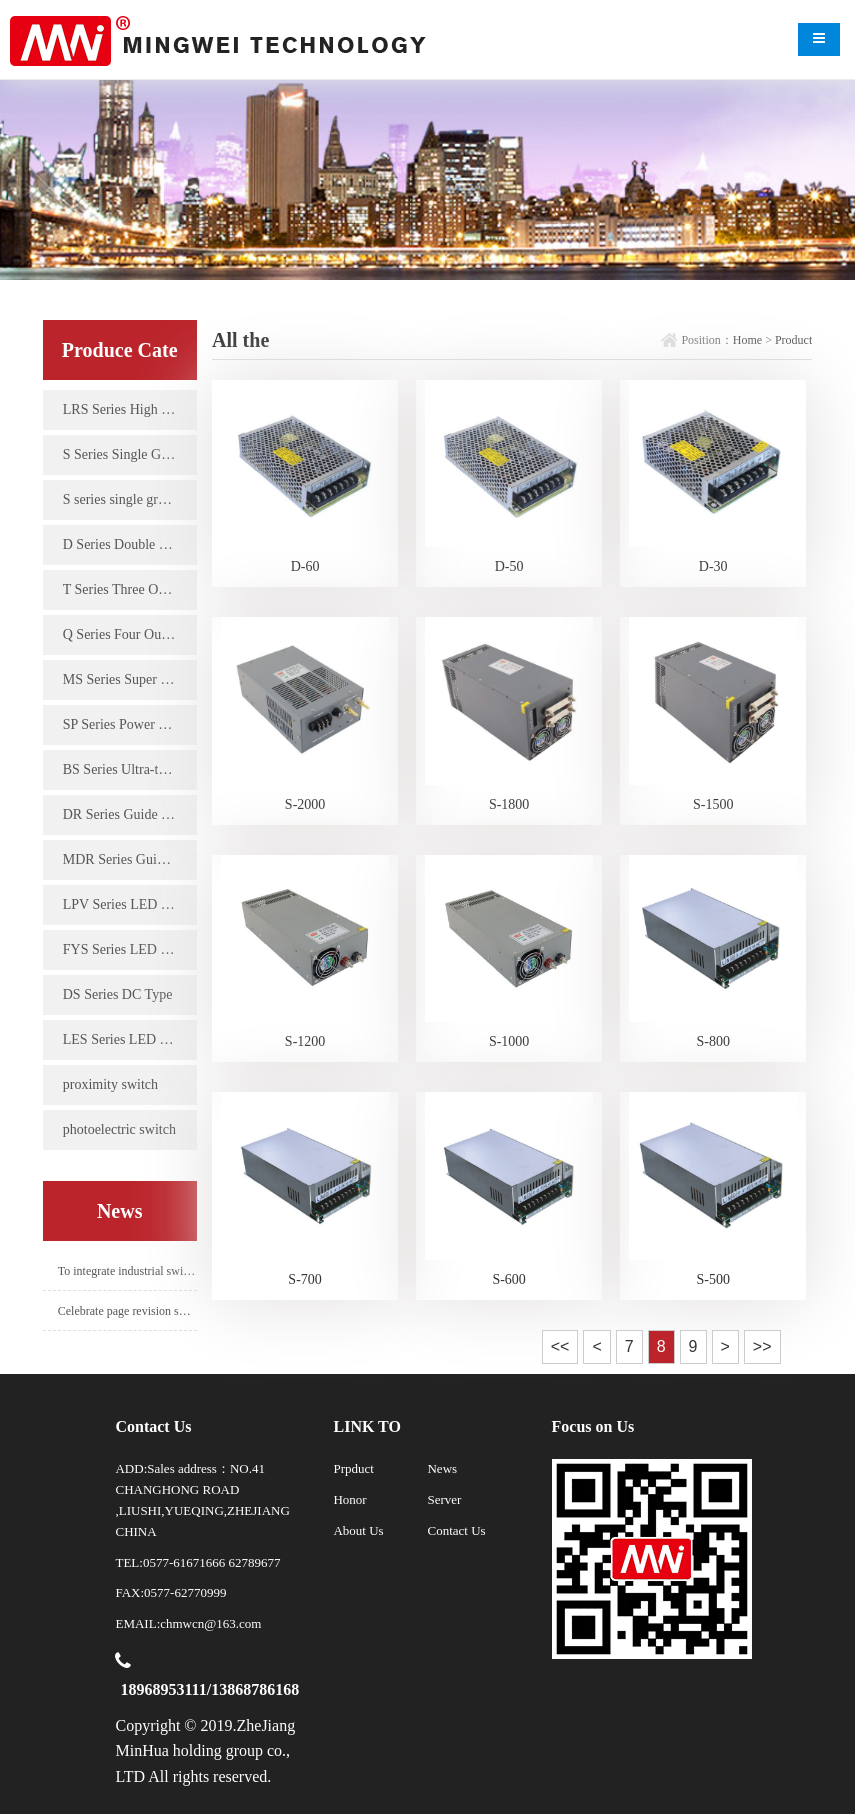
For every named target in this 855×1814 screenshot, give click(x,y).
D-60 (305, 566)
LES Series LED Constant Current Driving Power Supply (130, 1039)
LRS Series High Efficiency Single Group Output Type (130, 409)
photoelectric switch (119, 1129)
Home (747, 340)
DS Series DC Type (118, 994)
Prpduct (353, 1468)
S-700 (304, 1279)
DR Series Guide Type (126, 814)
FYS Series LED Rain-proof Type (130, 949)
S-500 (712, 1279)
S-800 (712, 1041)
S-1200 (305, 1041)
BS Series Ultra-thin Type (130, 769)
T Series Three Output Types (130, 589)
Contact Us (456, 1530)
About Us (358, 1530)
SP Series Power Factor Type (130, 724)
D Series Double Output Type (130, 544)
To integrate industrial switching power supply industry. (127, 1271)
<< (560, 1346)
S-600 (508, 1279)
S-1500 (713, 804)
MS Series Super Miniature (130, 679)
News (442, 1468)
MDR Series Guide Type (130, 859)
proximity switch (110, 1084)
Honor (349, 1499)
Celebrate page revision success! (127, 1311)
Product (793, 340)
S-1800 (509, 804)
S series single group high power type (130, 499)
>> (762, 1346)
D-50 (509, 566)
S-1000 (509, 1041)
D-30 (713, 566)
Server (444, 1499)
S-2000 (305, 804)
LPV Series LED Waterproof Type (130, 904)
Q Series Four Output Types (130, 634)
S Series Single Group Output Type (130, 454)
